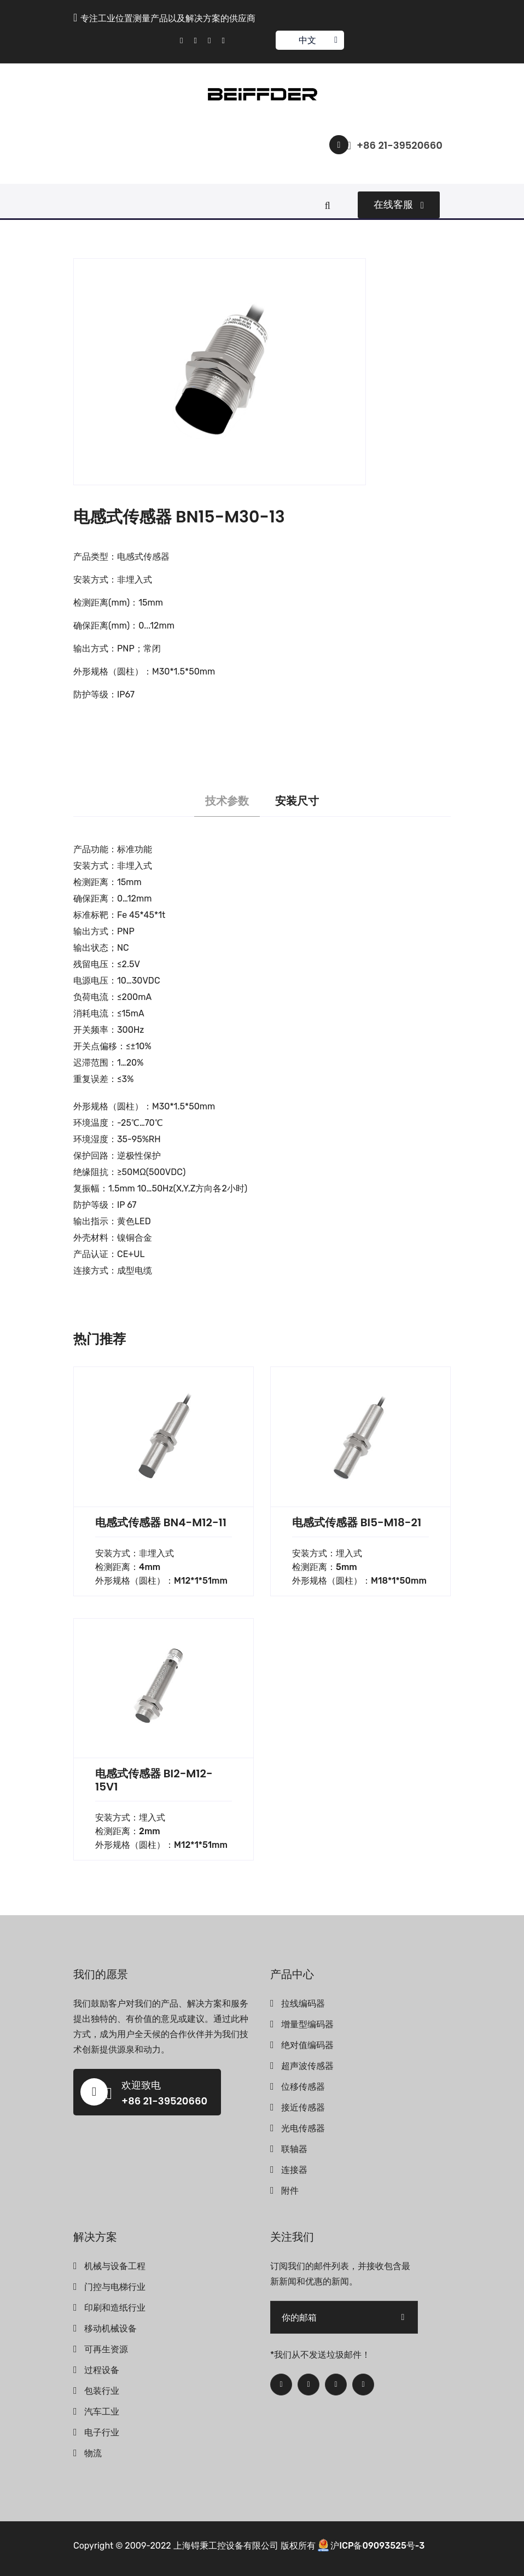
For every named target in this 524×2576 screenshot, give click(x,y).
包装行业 (101, 2391)
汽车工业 (101, 2411)
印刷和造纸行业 (114, 2307)
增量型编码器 (307, 2024)
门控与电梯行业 (114, 2287)
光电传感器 (303, 2128)
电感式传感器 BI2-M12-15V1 (154, 1780)
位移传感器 (303, 2086)
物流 (93, 2453)
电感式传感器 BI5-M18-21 (356, 1522)
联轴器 (294, 2149)
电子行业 (101, 2432)
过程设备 (101, 2370)
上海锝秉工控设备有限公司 (225, 2545)
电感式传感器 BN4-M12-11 (160, 1522)
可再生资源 (106, 2349)
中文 (309, 40)
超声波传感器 (307, 2066)
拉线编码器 (303, 2003)
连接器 (294, 2170)
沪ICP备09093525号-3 (377, 2545)
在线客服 (399, 205)
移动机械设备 (110, 2328)
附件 (290, 2190)
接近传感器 (303, 2107)
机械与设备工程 (114, 2266)
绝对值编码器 (307, 2045)
